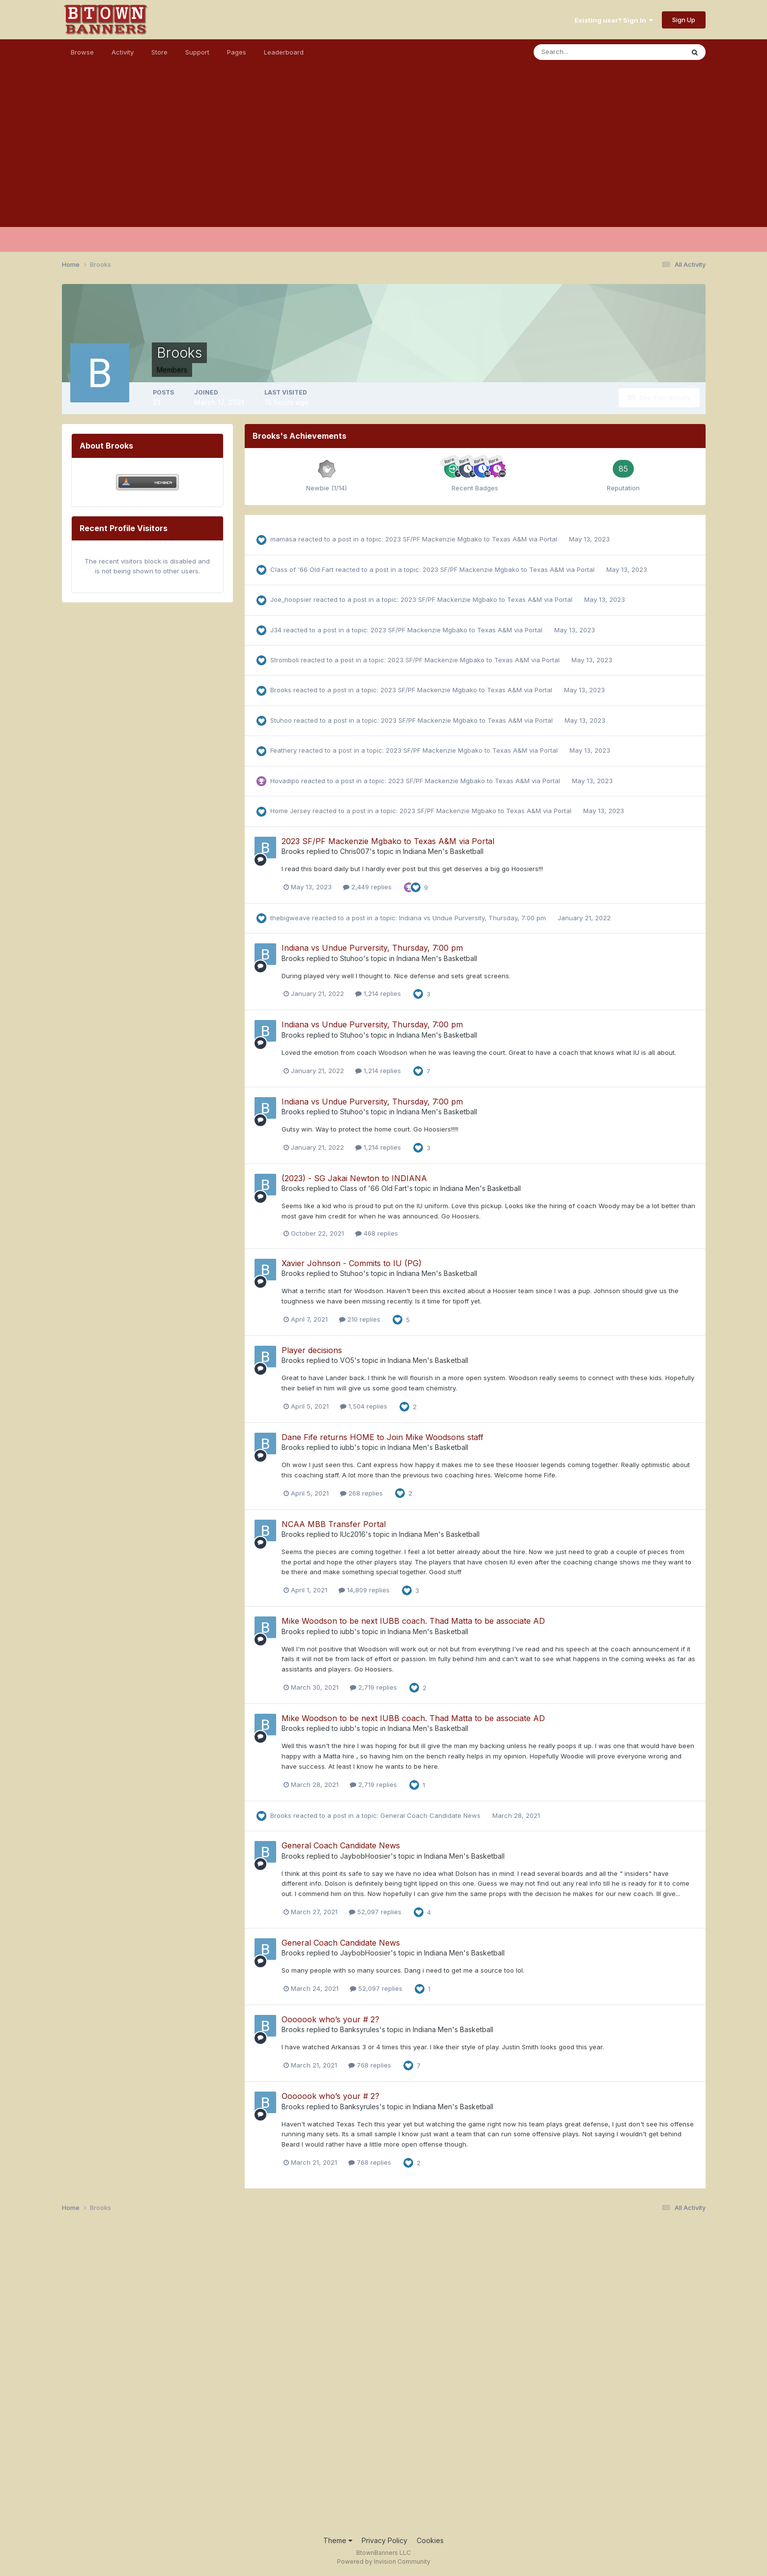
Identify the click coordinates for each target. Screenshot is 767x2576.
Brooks (280, 690)
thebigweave (290, 918)
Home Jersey (290, 811)
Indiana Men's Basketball (443, 851)
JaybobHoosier (365, 1856)
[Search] (577, 52)
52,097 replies (375, 1912)
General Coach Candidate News (431, 1815)
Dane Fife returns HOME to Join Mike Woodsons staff (382, 1437)
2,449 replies (367, 887)
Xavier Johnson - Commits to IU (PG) (352, 1263)
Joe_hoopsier (291, 599)
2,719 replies (373, 1687)
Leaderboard (284, 52)
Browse (82, 52)
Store (159, 52)
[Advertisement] (384, 158)
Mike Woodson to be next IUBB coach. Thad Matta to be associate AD (413, 1621)
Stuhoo (281, 720)
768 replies (369, 2065)
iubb (347, 1447)
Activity (123, 52)
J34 (276, 630)
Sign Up (683, 20)
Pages (236, 52)
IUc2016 (353, 1534)
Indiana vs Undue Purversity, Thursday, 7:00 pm (473, 918)
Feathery (283, 750)
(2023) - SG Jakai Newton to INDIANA (354, 1178)
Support (197, 52)
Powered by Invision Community (383, 2561)
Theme (337, 2540)
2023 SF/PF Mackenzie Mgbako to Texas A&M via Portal (472, 539)
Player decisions (312, 1350)
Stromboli (284, 660)
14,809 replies (364, 1590)
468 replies (376, 1233)
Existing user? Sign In (613, 20)
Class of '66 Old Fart (302, 569)
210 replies (359, 1319)
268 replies (361, 1493)
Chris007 (354, 851)
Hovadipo (284, 781)
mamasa (283, 539)
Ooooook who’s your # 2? (330, 2019)
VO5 (347, 1360)
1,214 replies (378, 993)
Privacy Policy (384, 2540)
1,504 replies (363, 1406)
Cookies (430, 2540)
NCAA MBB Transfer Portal (334, 1524)
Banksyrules (359, 2029)
